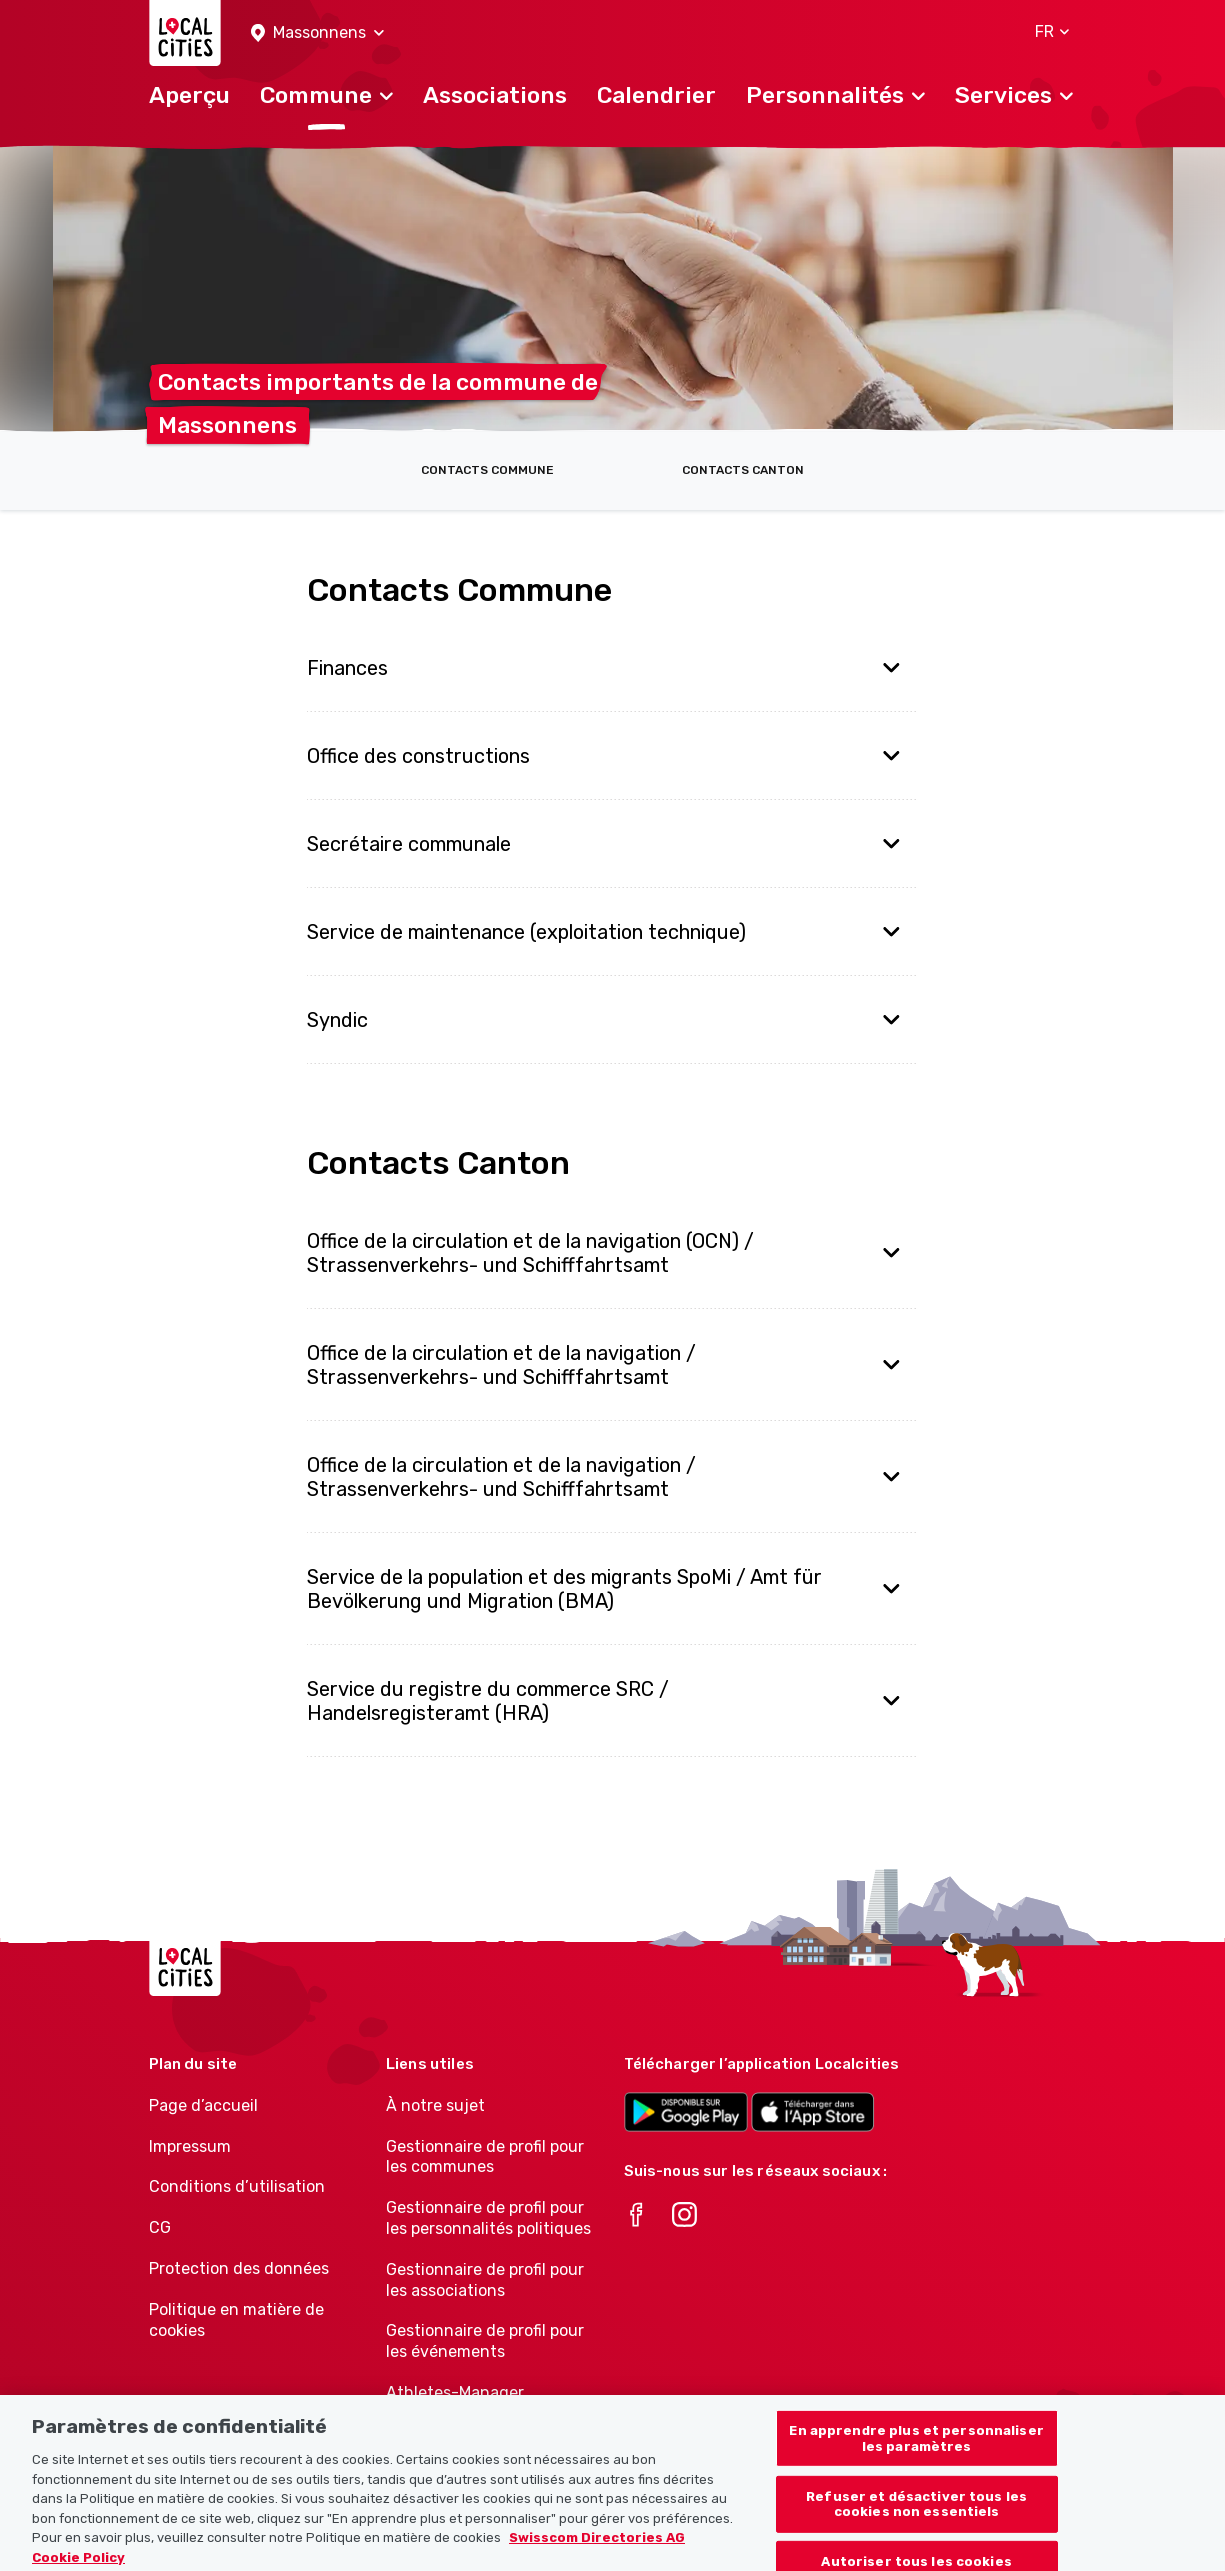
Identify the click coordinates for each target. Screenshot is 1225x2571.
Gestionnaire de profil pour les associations (485, 2280)
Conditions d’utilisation (237, 2186)
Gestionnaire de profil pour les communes (485, 2157)
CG (160, 2227)
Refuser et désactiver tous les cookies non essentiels (916, 2514)
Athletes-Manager (455, 2392)
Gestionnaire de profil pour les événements (485, 2341)
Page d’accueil (203, 2105)
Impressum (190, 2146)
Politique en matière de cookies (236, 2320)
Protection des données (239, 2268)
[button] (317, 33)
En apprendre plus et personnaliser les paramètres (916, 2449)
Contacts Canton (743, 470)
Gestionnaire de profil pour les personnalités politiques (488, 2218)
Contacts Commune (487, 470)
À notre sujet (435, 2105)
